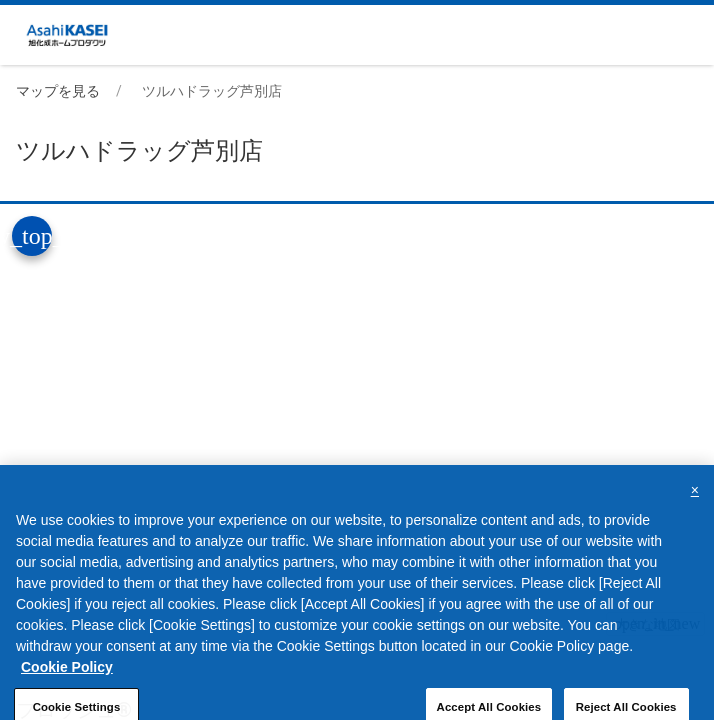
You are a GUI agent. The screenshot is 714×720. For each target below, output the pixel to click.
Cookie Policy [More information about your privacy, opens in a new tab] (67, 680)
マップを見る (58, 91)
